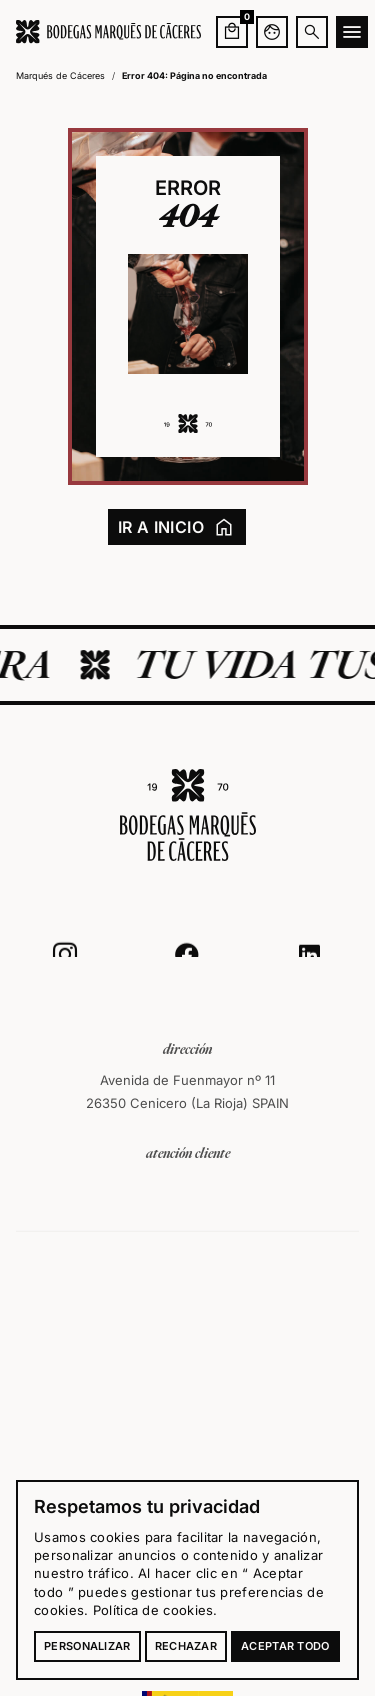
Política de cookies (153, 1610)
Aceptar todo (285, 1646)
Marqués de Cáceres (60, 75)
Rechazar (186, 1646)
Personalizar (87, 1646)
